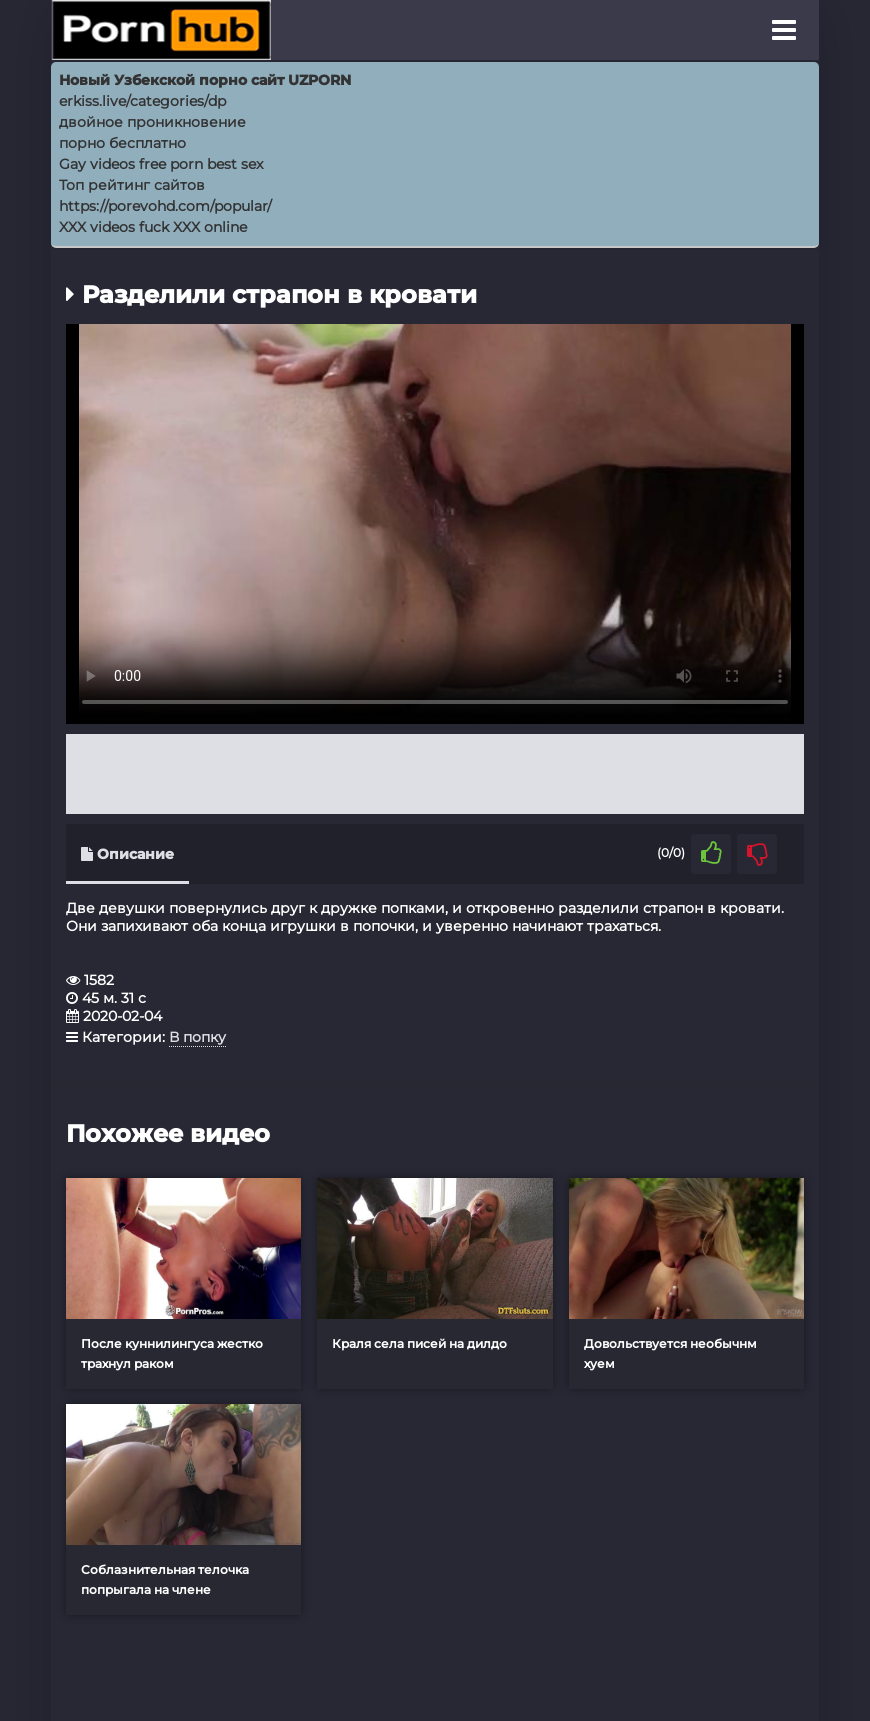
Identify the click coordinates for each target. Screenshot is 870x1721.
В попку (197, 1037)
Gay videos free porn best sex (161, 164)
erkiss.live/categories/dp (142, 101)
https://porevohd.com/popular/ (165, 206)
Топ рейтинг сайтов (132, 185)
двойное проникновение (152, 122)
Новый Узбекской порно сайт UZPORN (205, 80)
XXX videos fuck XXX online (153, 227)
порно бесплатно (122, 143)
